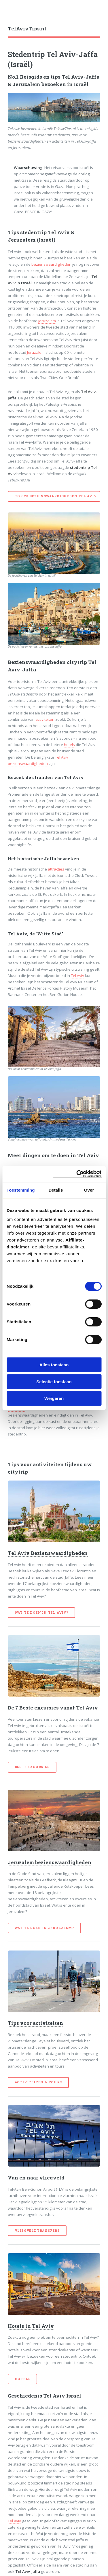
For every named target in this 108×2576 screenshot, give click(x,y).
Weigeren (54, 1398)
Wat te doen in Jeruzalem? (44, 1928)
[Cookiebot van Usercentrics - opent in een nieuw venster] (76, 1174)
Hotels (23, 2379)
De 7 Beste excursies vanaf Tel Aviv (53, 1708)
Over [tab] (89, 1190)
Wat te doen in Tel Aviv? (41, 1613)
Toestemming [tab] (21, 1190)
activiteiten (44, 719)
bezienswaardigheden (51, 264)
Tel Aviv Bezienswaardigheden (48, 1553)
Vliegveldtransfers (37, 2231)
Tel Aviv (77, 975)
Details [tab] (55, 1190)
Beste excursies (32, 1767)
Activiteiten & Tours (38, 2082)
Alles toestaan (54, 1364)
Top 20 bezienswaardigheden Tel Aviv (56, 496)
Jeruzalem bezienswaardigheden (49, 1862)
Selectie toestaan (54, 1381)
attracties (56, 869)
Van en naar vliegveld (36, 2178)
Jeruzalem (47, 320)
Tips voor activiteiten (35, 2023)
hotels (69, 744)
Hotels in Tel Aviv (31, 2326)
